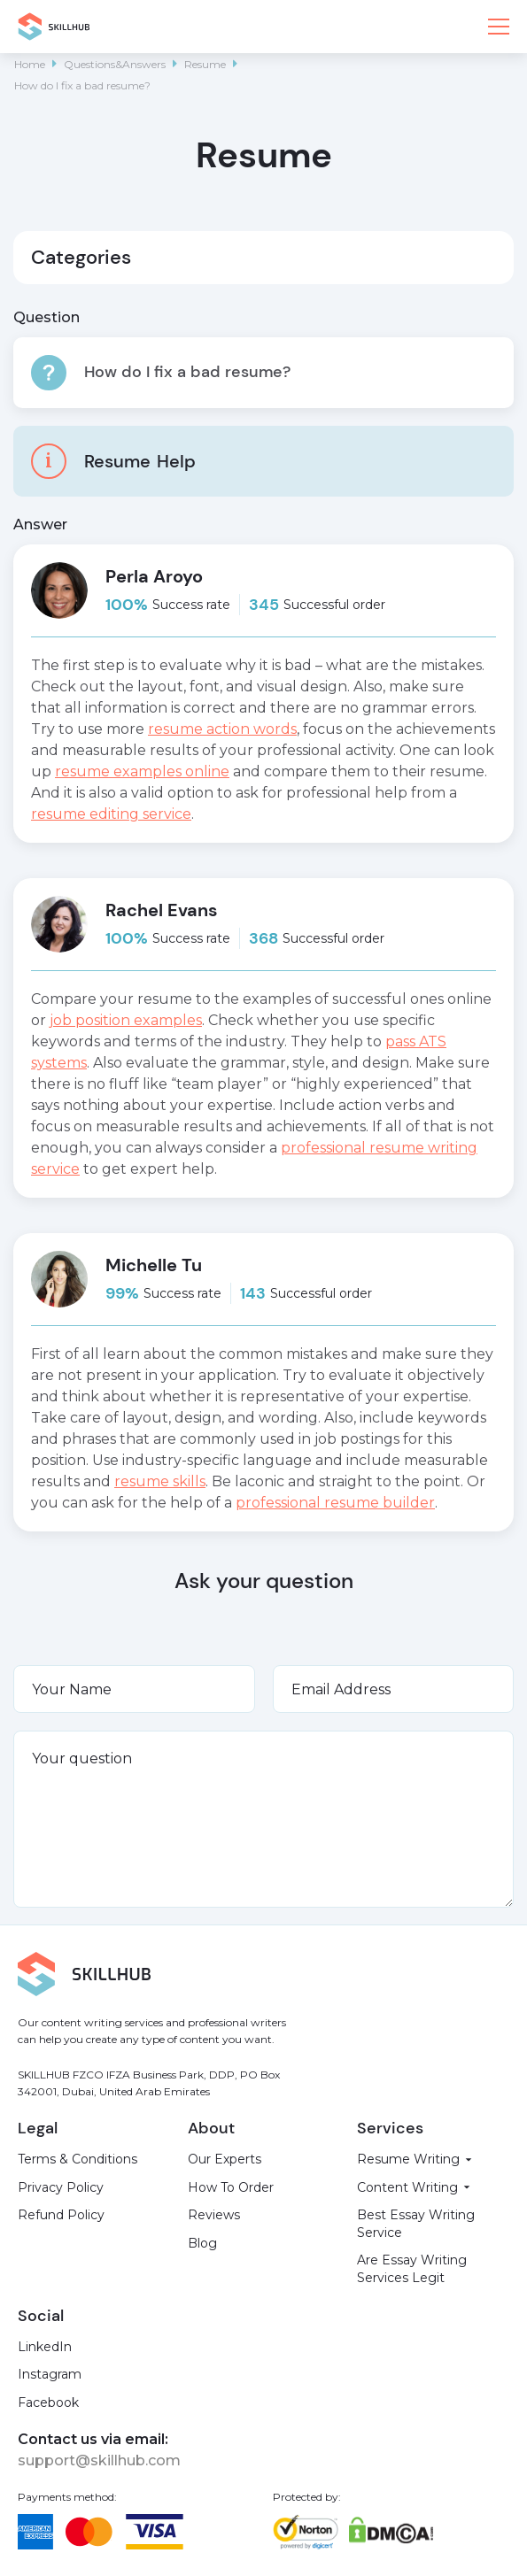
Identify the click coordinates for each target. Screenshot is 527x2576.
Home (29, 64)
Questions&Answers (115, 64)
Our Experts (224, 2159)
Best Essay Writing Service (416, 2224)
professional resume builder (335, 1502)
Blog (202, 2243)
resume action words (222, 729)
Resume (205, 64)
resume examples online (142, 771)
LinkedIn (45, 2347)
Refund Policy (61, 2215)
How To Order (231, 2187)
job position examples (126, 1020)
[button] (498, 26)
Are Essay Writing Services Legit (412, 2269)
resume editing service (111, 814)
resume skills (159, 1481)
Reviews (214, 2215)
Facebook (48, 2402)
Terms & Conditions (77, 2159)
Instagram (49, 2374)
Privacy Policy (61, 2187)
